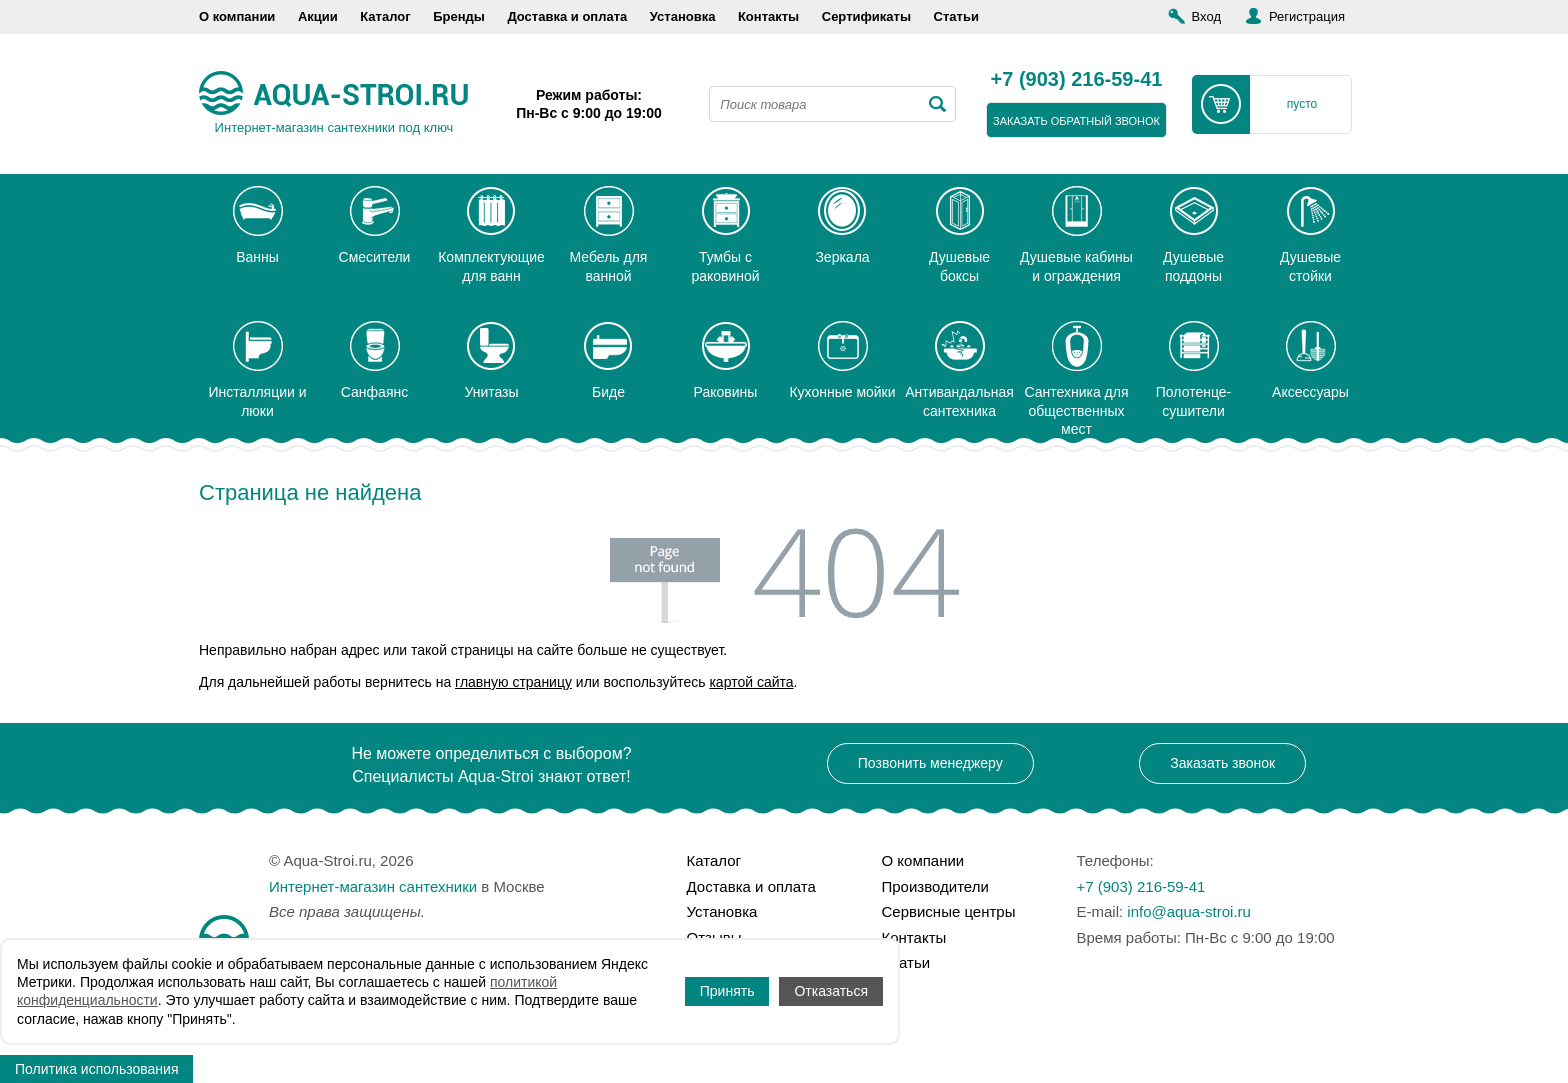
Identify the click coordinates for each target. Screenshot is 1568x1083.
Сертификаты (866, 16)
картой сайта (751, 682)
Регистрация (1307, 16)
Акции (318, 16)
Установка (683, 16)
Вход (1206, 16)
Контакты (768, 16)
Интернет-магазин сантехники (373, 886)
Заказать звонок (1222, 763)
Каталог (385, 16)
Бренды (459, 16)
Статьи (956, 16)
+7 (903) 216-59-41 (1077, 80)
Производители (935, 886)
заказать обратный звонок (1076, 121)
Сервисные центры (949, 911)
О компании (237, 16)
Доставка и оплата (567, 16)
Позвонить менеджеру (930, 763)
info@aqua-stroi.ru (1189, 911)
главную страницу (513, 682)
